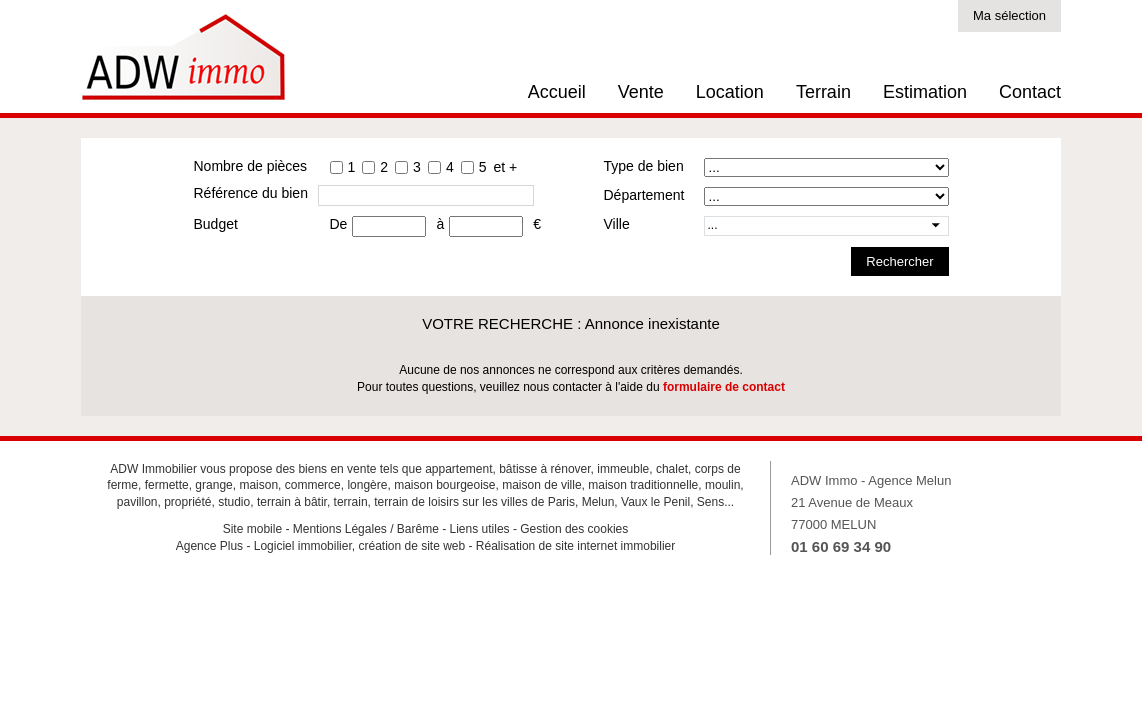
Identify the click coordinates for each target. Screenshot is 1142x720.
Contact (1030, 92)
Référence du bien (251, 193)
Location (730, 92)
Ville (617, 224)
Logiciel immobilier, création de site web (359, 546)
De (339, 224)
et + (505, 167)
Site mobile (252, 529)
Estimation (925, 92)
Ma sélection (1009, 15)
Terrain (823, 92)
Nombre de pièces (251, 166)
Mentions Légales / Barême (366, 529)
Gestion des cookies (574, 529)
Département (644, 195)
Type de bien (644, 166)
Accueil (557, 92)
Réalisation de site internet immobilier (575, 546)
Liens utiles (480, 529)
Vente (641, 92)
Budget (216, 224)
